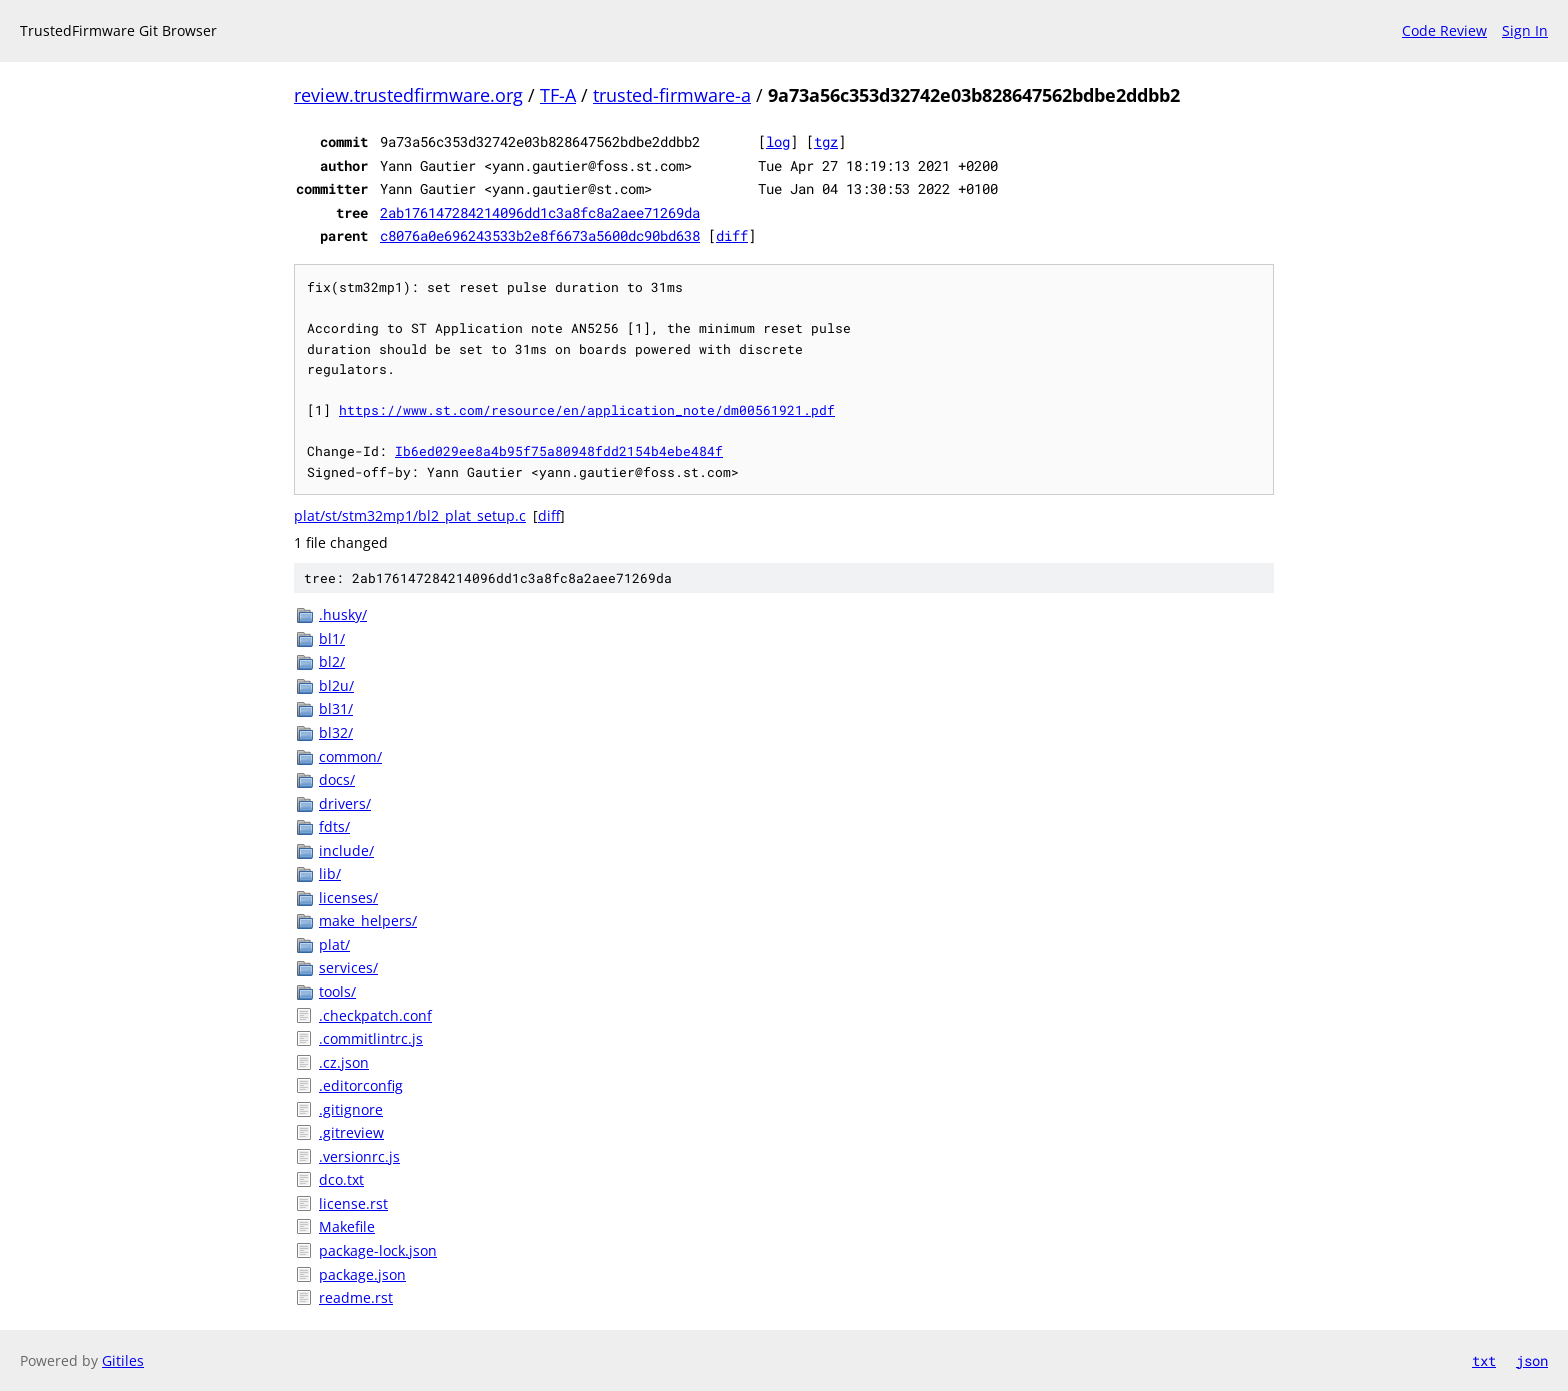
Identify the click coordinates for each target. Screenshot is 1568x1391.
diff (732, 235)
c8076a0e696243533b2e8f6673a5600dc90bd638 (540, 235)
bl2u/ (336, 685)
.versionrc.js (359, 1156)
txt (1484, 1360)
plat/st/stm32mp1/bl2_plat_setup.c (410, 515)
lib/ (330, 873)
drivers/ (345, 803)
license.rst (353, 1203)
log (778, 141)
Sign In (1525, 30)
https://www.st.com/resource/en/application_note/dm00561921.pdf (587, 410)
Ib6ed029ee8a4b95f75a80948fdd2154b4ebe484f (559, 451)
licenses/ (348, 897)
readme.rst (356, 1297)
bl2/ (332, 661)
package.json (362, 1274)
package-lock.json (378, 1250)
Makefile (347, 1226)
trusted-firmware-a (672, 95)
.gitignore (351, 1109)
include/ (346, 850)
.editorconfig (361, 1085)
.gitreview (351, 1132)
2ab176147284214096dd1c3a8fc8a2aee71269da (540, 212)
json (1532, 1360)
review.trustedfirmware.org (408, 95)
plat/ (334, 944)
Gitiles (123, 1360)
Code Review (1444, 30)
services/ (348, 967)
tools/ (337, 991)
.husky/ (343, 614)
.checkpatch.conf (375, 1015)
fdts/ (334, 826)
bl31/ (336, 708)
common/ (350, 756)
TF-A (558, 95)
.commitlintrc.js (371, 1038)
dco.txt (341, 1179)
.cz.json (344, 1062)
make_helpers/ (368, 920)
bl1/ (332, 638)
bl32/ (336, 732)
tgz (826, 141)
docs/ (337, 779)
